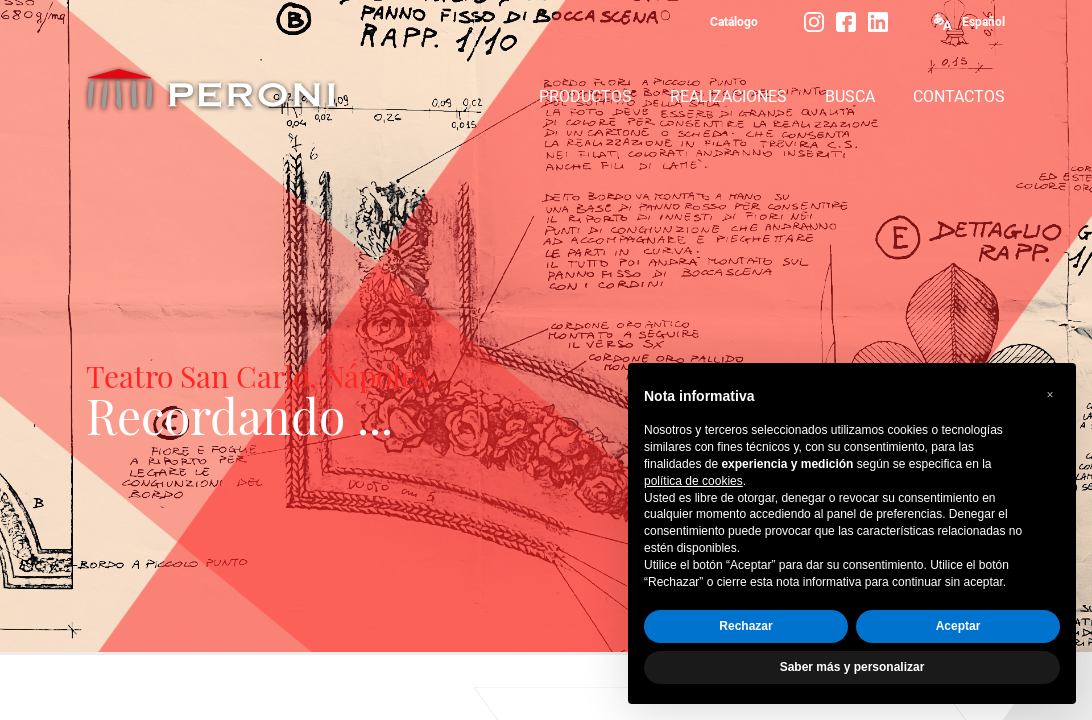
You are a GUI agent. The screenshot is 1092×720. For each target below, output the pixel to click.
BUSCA (850, 96)
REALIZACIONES (728, 96)
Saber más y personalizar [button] (852, 667)
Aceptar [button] (958, 626)
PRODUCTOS (585, 96)
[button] (1050, 395)
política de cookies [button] (693, 481)
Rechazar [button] (745, 626)
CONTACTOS (959, 96)
